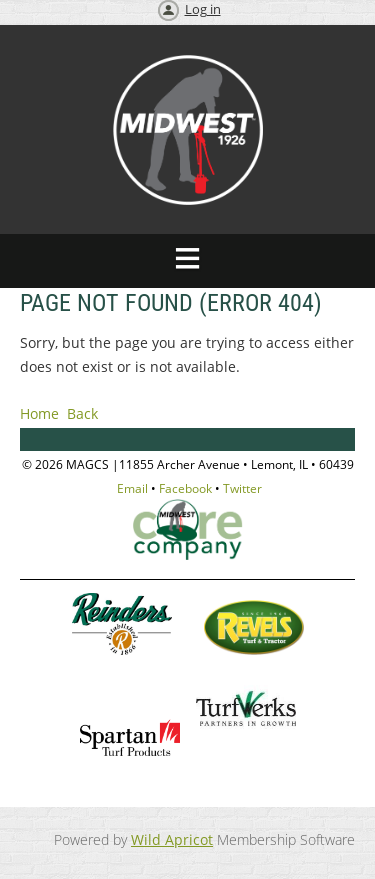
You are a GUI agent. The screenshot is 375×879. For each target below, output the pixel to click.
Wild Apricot (172, 839)
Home (39, 413)
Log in (203, 9)
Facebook (185, 488)
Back (82, 413)
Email (132, 488)
